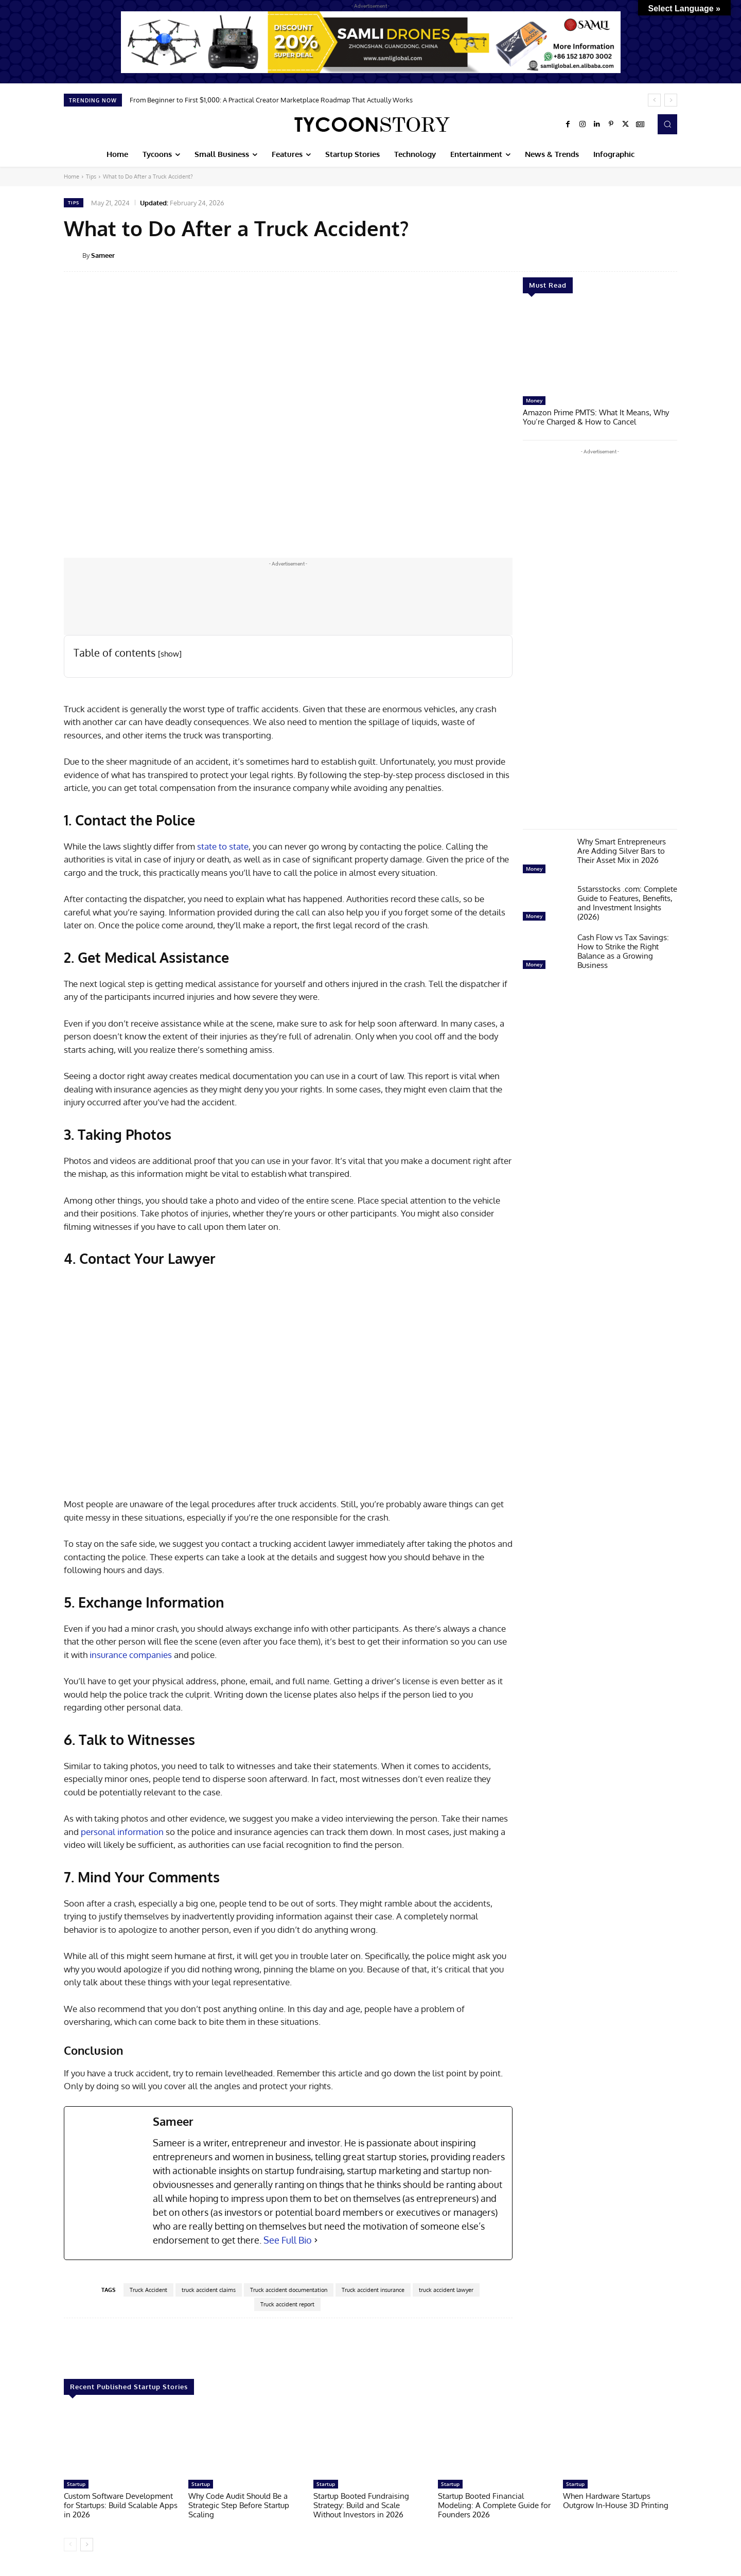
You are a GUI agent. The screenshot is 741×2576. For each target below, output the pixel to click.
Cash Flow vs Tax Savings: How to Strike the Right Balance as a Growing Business (623, 951)
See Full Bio (287, 2240)
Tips (91, 176)
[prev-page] (70, 2544)
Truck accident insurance (373, 2289)
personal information (122, 1831)
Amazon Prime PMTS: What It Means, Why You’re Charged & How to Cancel (596, 417)
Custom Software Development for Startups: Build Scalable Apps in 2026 (121, 2505)
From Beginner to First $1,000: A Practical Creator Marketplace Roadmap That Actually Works (271, 100)
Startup (76, 2483)
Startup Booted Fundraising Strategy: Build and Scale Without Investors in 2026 (361, 2505)
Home (71, 176)
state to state (223, 846)
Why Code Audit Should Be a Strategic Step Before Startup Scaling (238, 2505)
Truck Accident (148, 2289)
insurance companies (131, 1654)
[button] (667, 124)
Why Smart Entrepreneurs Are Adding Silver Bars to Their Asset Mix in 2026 (621, 851)
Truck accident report (287, 2304)
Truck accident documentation (288, 2289)
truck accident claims (209, 2289)
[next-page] (86, 2544)
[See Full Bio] (316, 2240)
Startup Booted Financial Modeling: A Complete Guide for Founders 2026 (494, 2505)
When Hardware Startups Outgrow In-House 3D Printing (615, 2500)
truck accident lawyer (446, 2289)
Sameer (103, 255)
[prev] (654, 100)
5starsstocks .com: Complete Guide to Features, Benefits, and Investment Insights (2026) (627, 903)
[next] (670, 100)
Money (534, 400)
